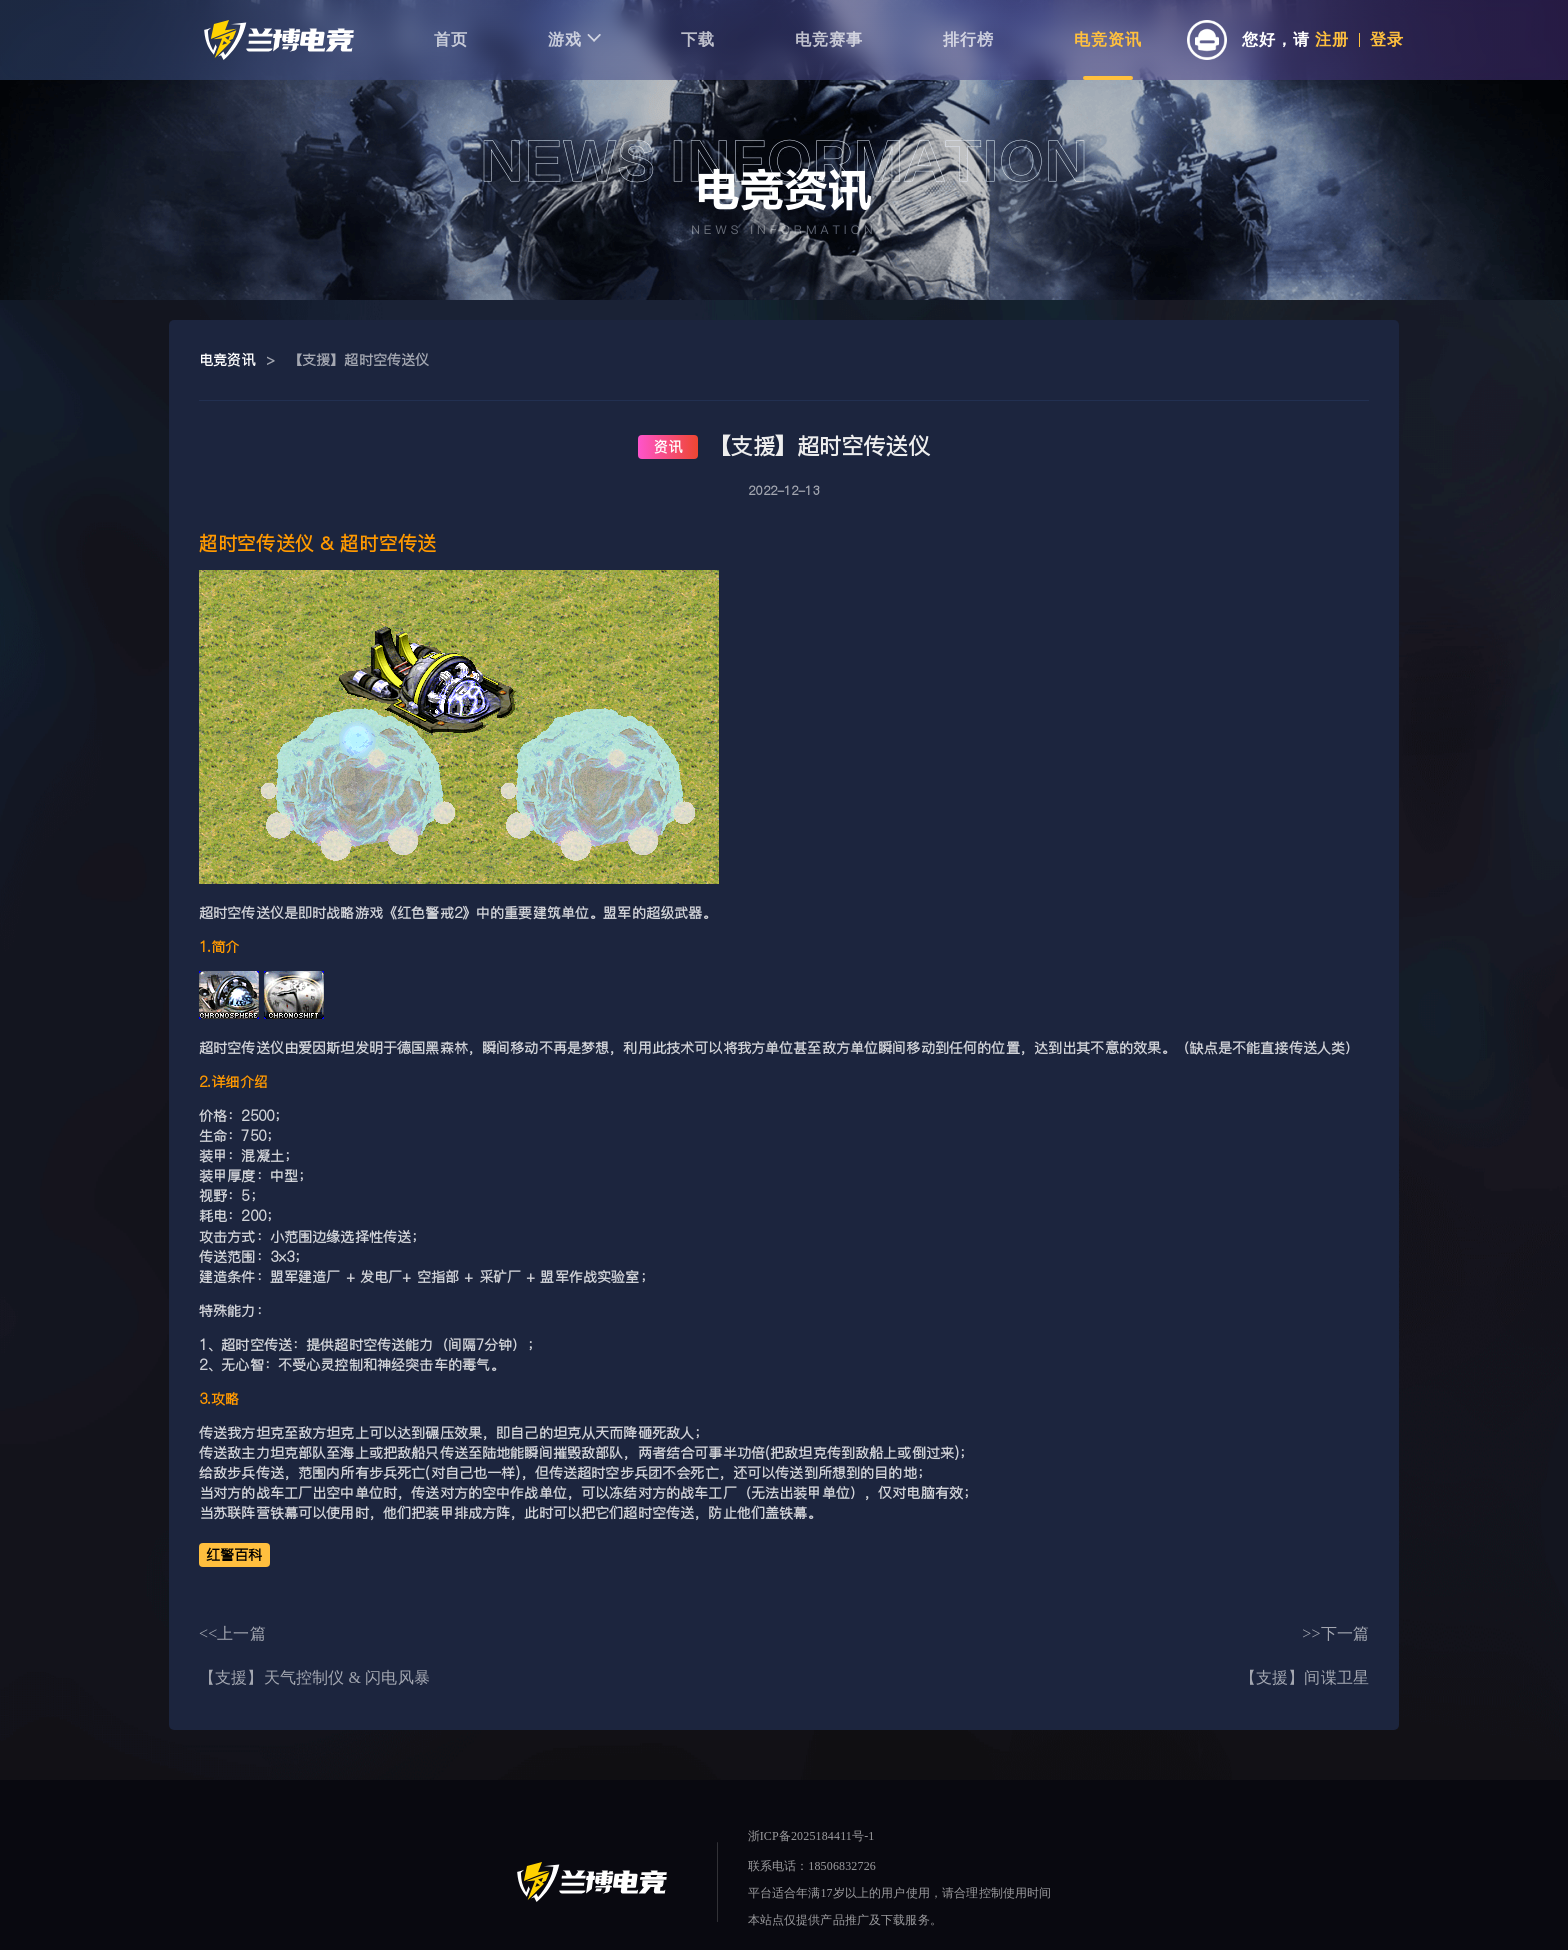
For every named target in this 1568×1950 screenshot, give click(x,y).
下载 (698, 39)
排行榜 (968, 39)
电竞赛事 (829, 39)
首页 (451, 39)
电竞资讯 (1108, 39)
